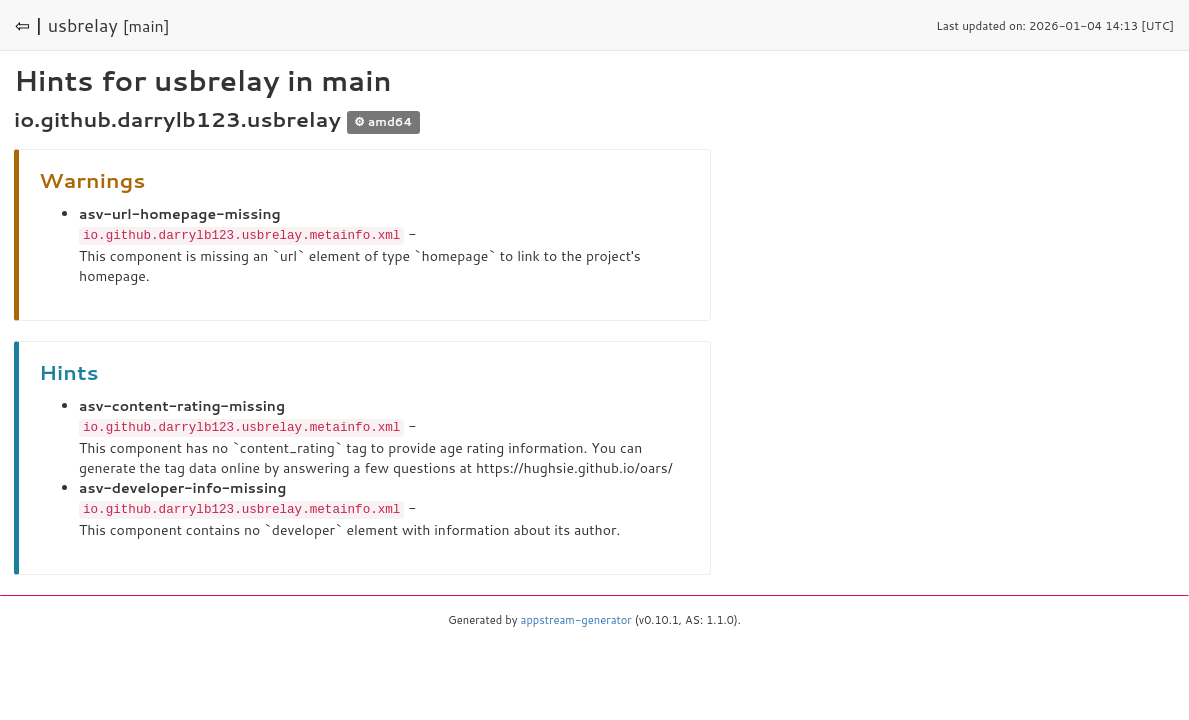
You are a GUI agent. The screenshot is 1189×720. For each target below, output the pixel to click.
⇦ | (29, 25)
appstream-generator (576, 617)
